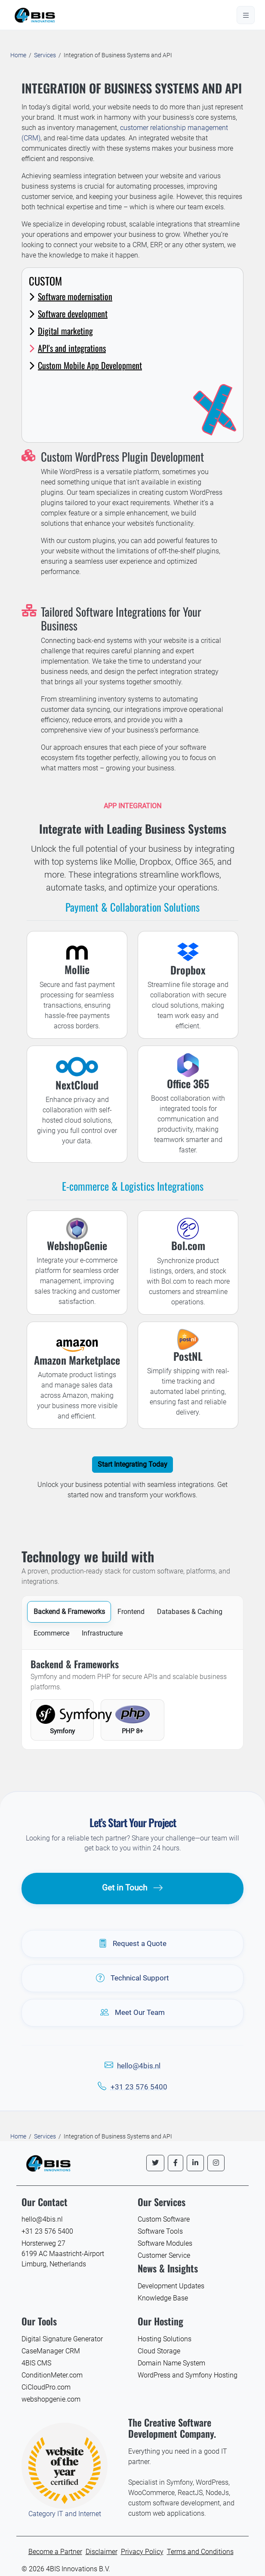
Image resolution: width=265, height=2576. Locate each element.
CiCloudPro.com (46, 2387)
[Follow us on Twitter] (155, 2163)
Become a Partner (55, 2552)
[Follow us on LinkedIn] (195, 2163)
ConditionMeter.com (52, 2375)
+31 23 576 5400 (139, 2087)
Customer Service (164, 2255)
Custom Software (164, 2219)
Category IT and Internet (64, 2514)
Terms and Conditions (200, 2552)
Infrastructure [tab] (102, 1633)
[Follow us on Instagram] (216, 2163)
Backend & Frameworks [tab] (69, 1612)
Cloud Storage (159, 2351)
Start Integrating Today (132, 1464)
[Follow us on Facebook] (175, 2163)
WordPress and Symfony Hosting (187, 2375)
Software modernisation (70, 296)
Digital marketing (61, 330)
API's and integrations (67, 347)
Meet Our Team (132, 2012)
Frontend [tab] (131, 1612)
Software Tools (160, 2231)
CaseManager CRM (51, 2351)
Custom (45, 281)
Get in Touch (132, 1888)
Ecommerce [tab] (51, 1633)
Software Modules (165, 2243)
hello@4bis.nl (138, 2065)
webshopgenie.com (51, 2399)
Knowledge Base (163, 2298)
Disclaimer (101, 2552)
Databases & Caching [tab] (189, 1612)
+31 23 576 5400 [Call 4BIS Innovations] (47, 2231)
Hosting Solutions (164, 2339)
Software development (68, 313)
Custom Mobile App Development (85, 365)
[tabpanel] (132, 1699)
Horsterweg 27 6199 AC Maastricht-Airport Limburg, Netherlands (63, 2253)
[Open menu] (246, 15)
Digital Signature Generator (62, 2339)
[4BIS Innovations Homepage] (48, 2162)
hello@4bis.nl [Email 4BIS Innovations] (42, 2219)
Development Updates (171, 2286)
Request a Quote (133, 1943)
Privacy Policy (142, 2552)
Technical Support (132, 1978)
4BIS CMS (36, 2363)
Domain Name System (171, 2363)
